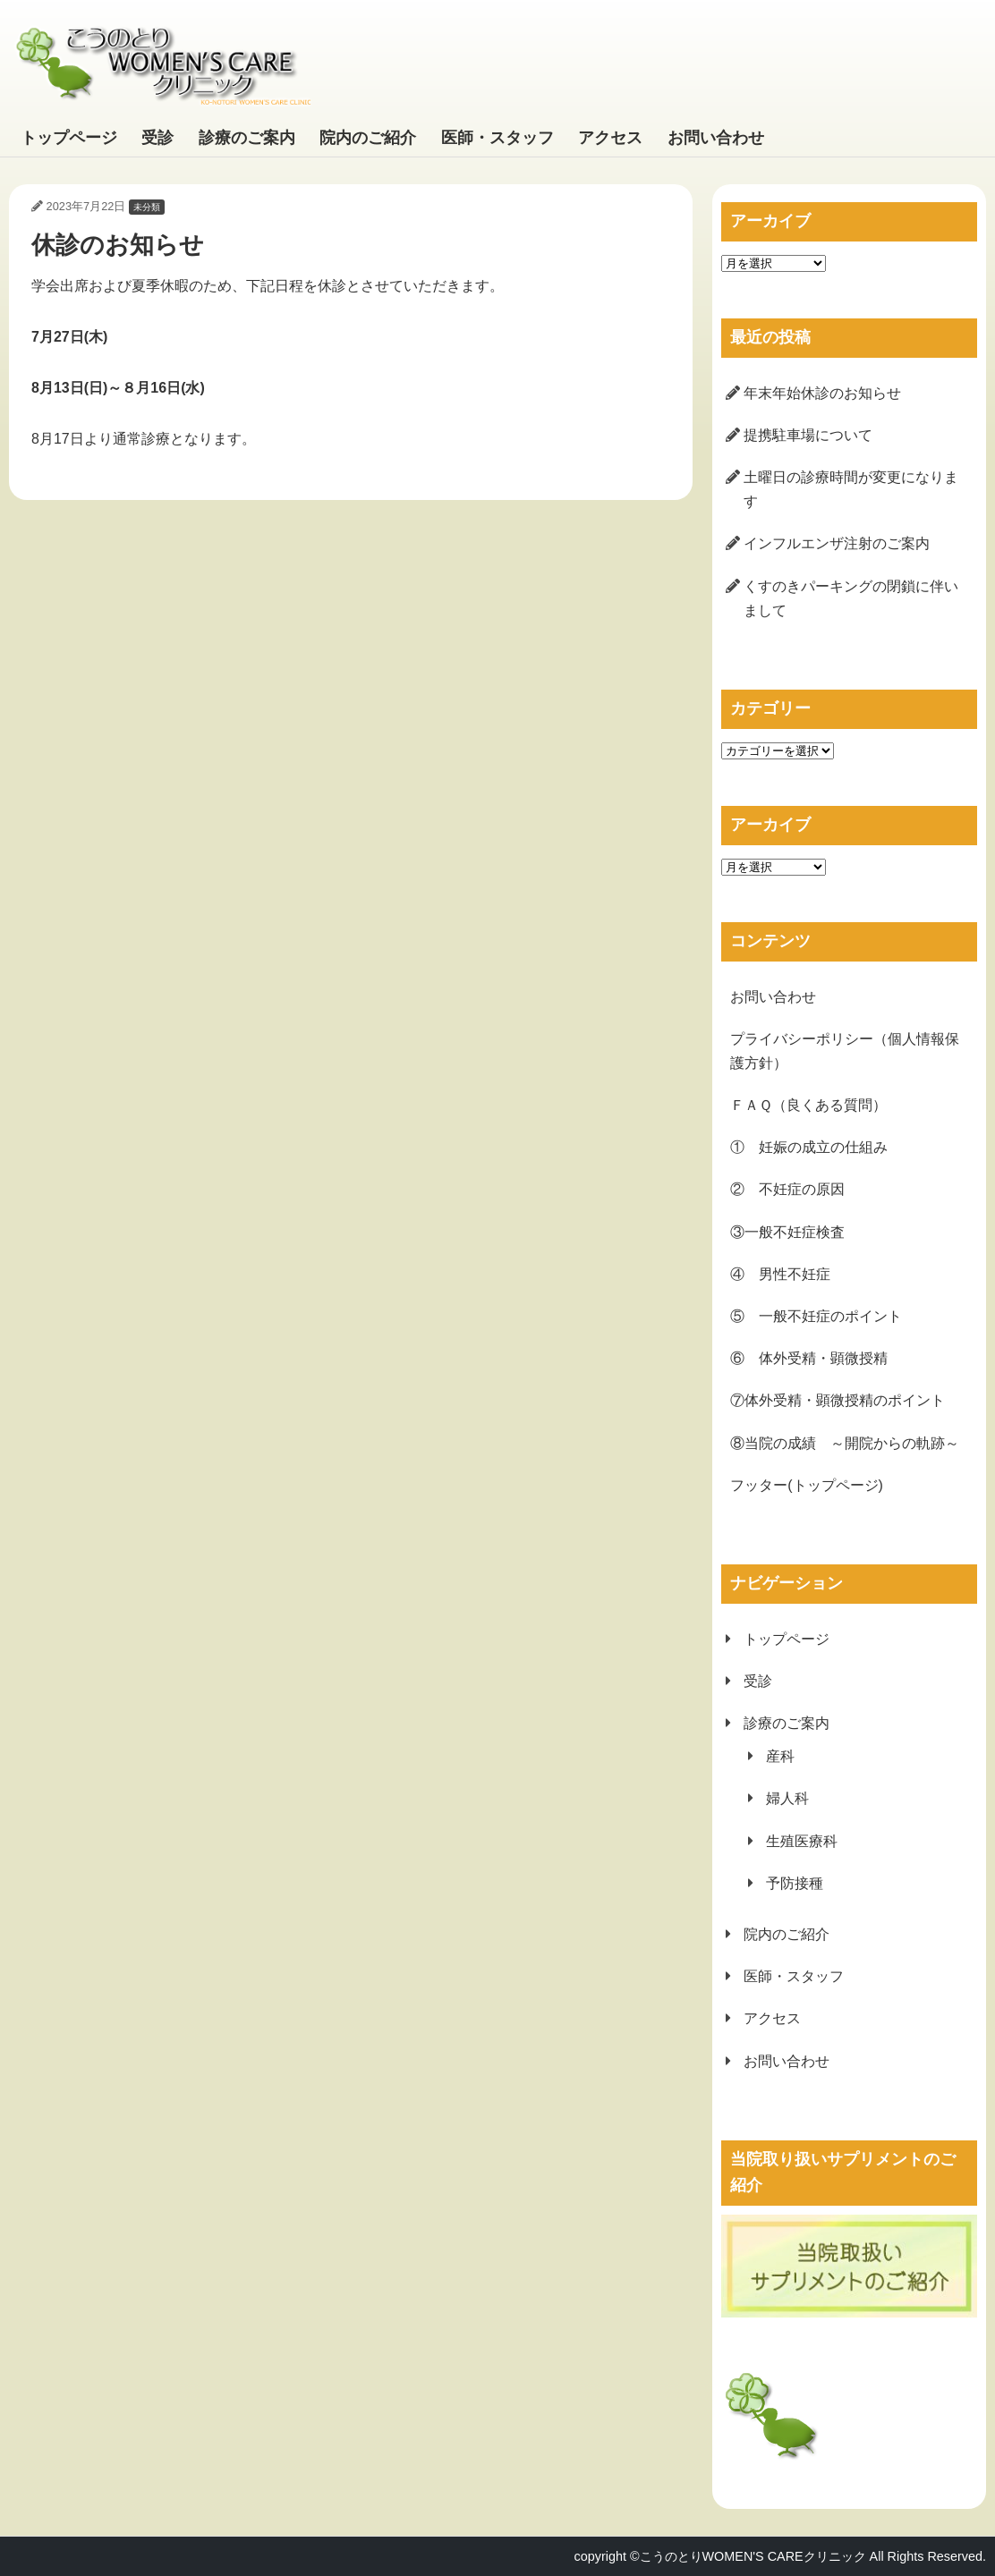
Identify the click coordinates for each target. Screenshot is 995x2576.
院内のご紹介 (367, 138)
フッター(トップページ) (806, 1485)
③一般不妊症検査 (787, 1232)
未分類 (146, 207)
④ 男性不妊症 (780, 1274)
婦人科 (787, 1798)
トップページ (69, 138)
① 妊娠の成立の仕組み (809, 1147)
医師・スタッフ (497, 138)
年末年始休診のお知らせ (822, 393)
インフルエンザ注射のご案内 (837, 543)
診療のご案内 (247, 138)
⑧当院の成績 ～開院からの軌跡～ (844, 1443)
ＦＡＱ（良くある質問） (808, 1105)
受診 (157, 138)
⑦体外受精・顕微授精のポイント (837, 1400)
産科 (780, 1756)
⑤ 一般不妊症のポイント (816, 1316)
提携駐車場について (808, 435)
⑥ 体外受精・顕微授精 (809, 1358)
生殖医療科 (802, 1841)
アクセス (610, 138)
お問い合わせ (716, 138)
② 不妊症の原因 (787, 1189)
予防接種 (794, 1883)
